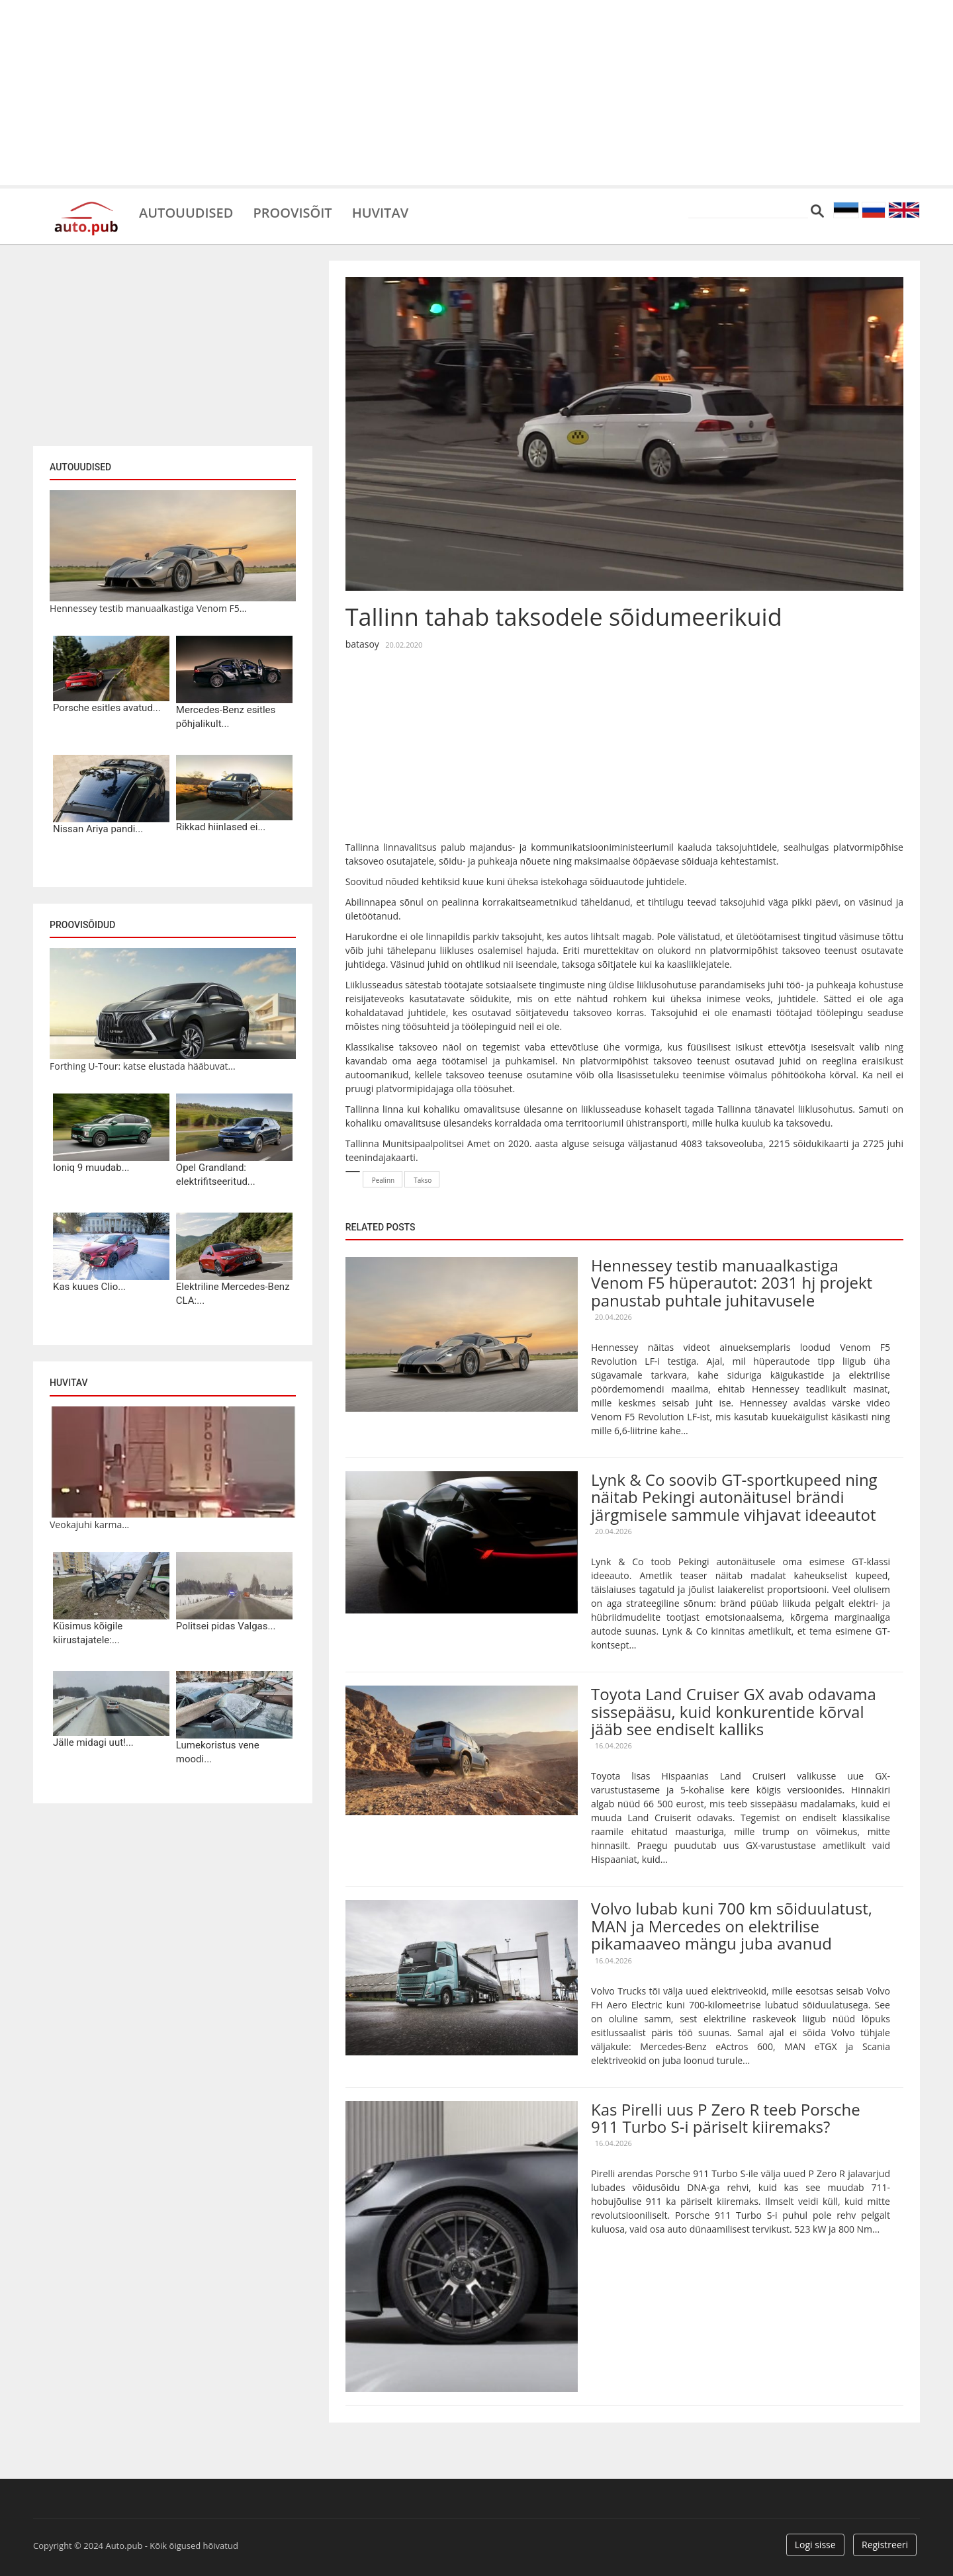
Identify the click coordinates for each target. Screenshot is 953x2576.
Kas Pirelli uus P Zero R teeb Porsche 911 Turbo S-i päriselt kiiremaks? (725, 2117)
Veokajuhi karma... (89, 1524)
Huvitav (380, 212)
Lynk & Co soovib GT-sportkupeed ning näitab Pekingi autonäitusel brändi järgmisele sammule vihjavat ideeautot (734, 1497)
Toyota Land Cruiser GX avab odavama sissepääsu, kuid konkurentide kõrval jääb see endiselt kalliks (733, 1711)
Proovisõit (292, 212)
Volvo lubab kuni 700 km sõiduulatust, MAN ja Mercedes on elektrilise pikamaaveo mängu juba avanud (731, 1925)
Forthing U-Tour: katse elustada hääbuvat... (143, 1066)
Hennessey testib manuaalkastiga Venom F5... (148, 608)
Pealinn (383, 1180)
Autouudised (186, 212)
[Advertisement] (476, 92)
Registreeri (885, 2544)
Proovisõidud (82, 925)
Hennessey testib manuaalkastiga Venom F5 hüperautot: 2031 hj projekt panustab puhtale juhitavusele (731, 1282)
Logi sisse (815, 2544)
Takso (422, 1180)
